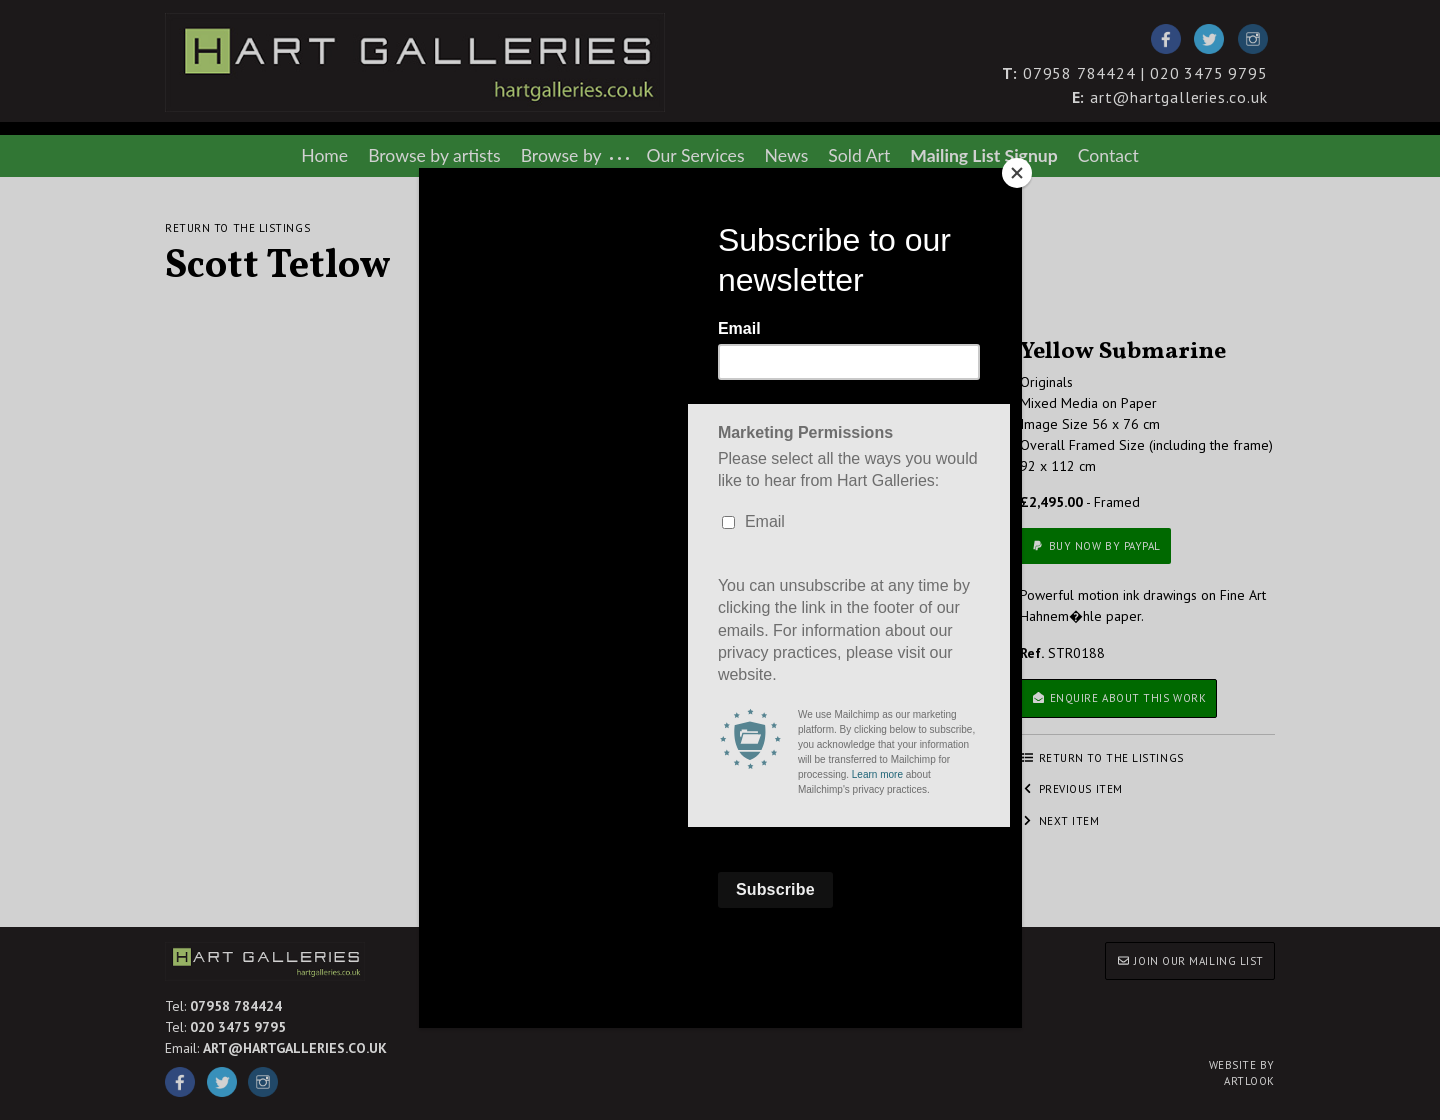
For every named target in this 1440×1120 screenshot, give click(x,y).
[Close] (1017, 173)
